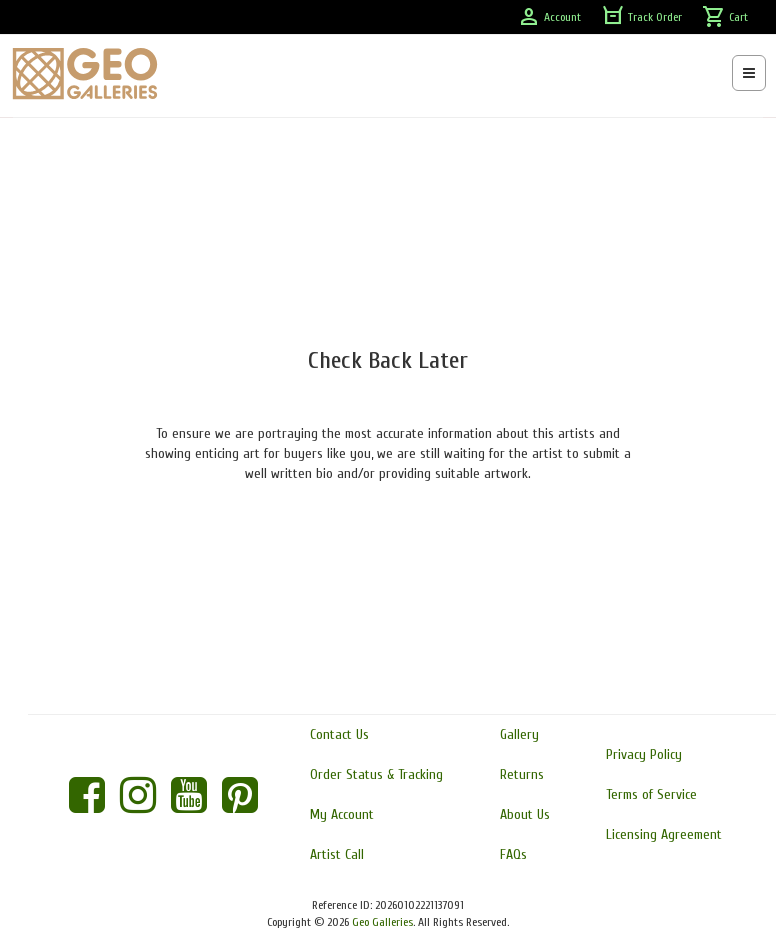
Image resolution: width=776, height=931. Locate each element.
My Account (342, 814)
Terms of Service (651, 794)
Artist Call (337, 854)
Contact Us (339, 734)
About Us (525, 814)
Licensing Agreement (664, 834)
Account (549, 17)
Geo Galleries (382, 922)
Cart (725, 17)
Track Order (641, 17)
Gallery (519, 734)
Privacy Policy (644, 754)
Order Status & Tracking (376, 774)
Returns (522, 774)
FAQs (513, 854)
